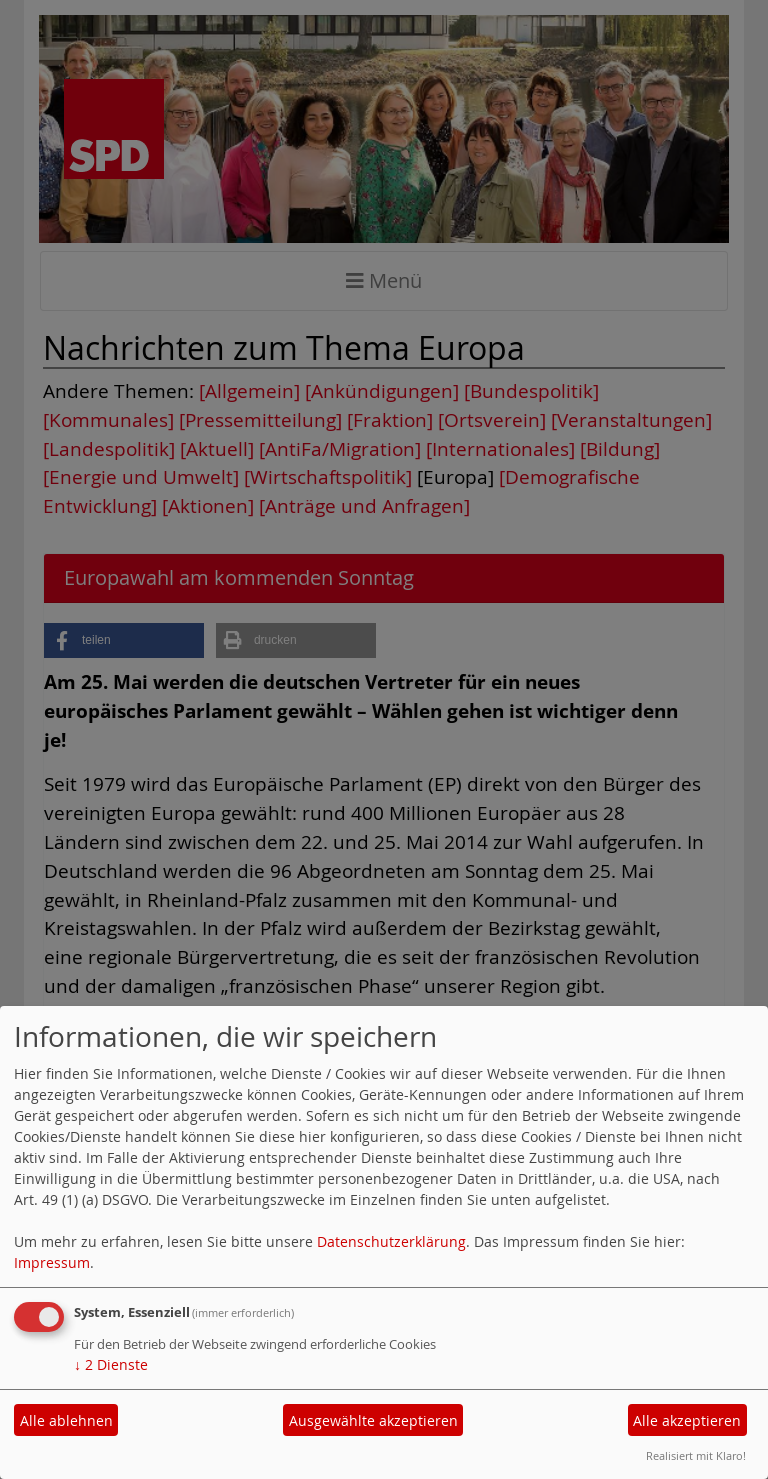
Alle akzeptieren (687, 1420)
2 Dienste (111, 1364)
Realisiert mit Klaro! (696, 1455)
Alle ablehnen (66, 1420)
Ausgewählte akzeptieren (373, 1420)
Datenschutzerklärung (391, 1241)
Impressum (52, 1262)
